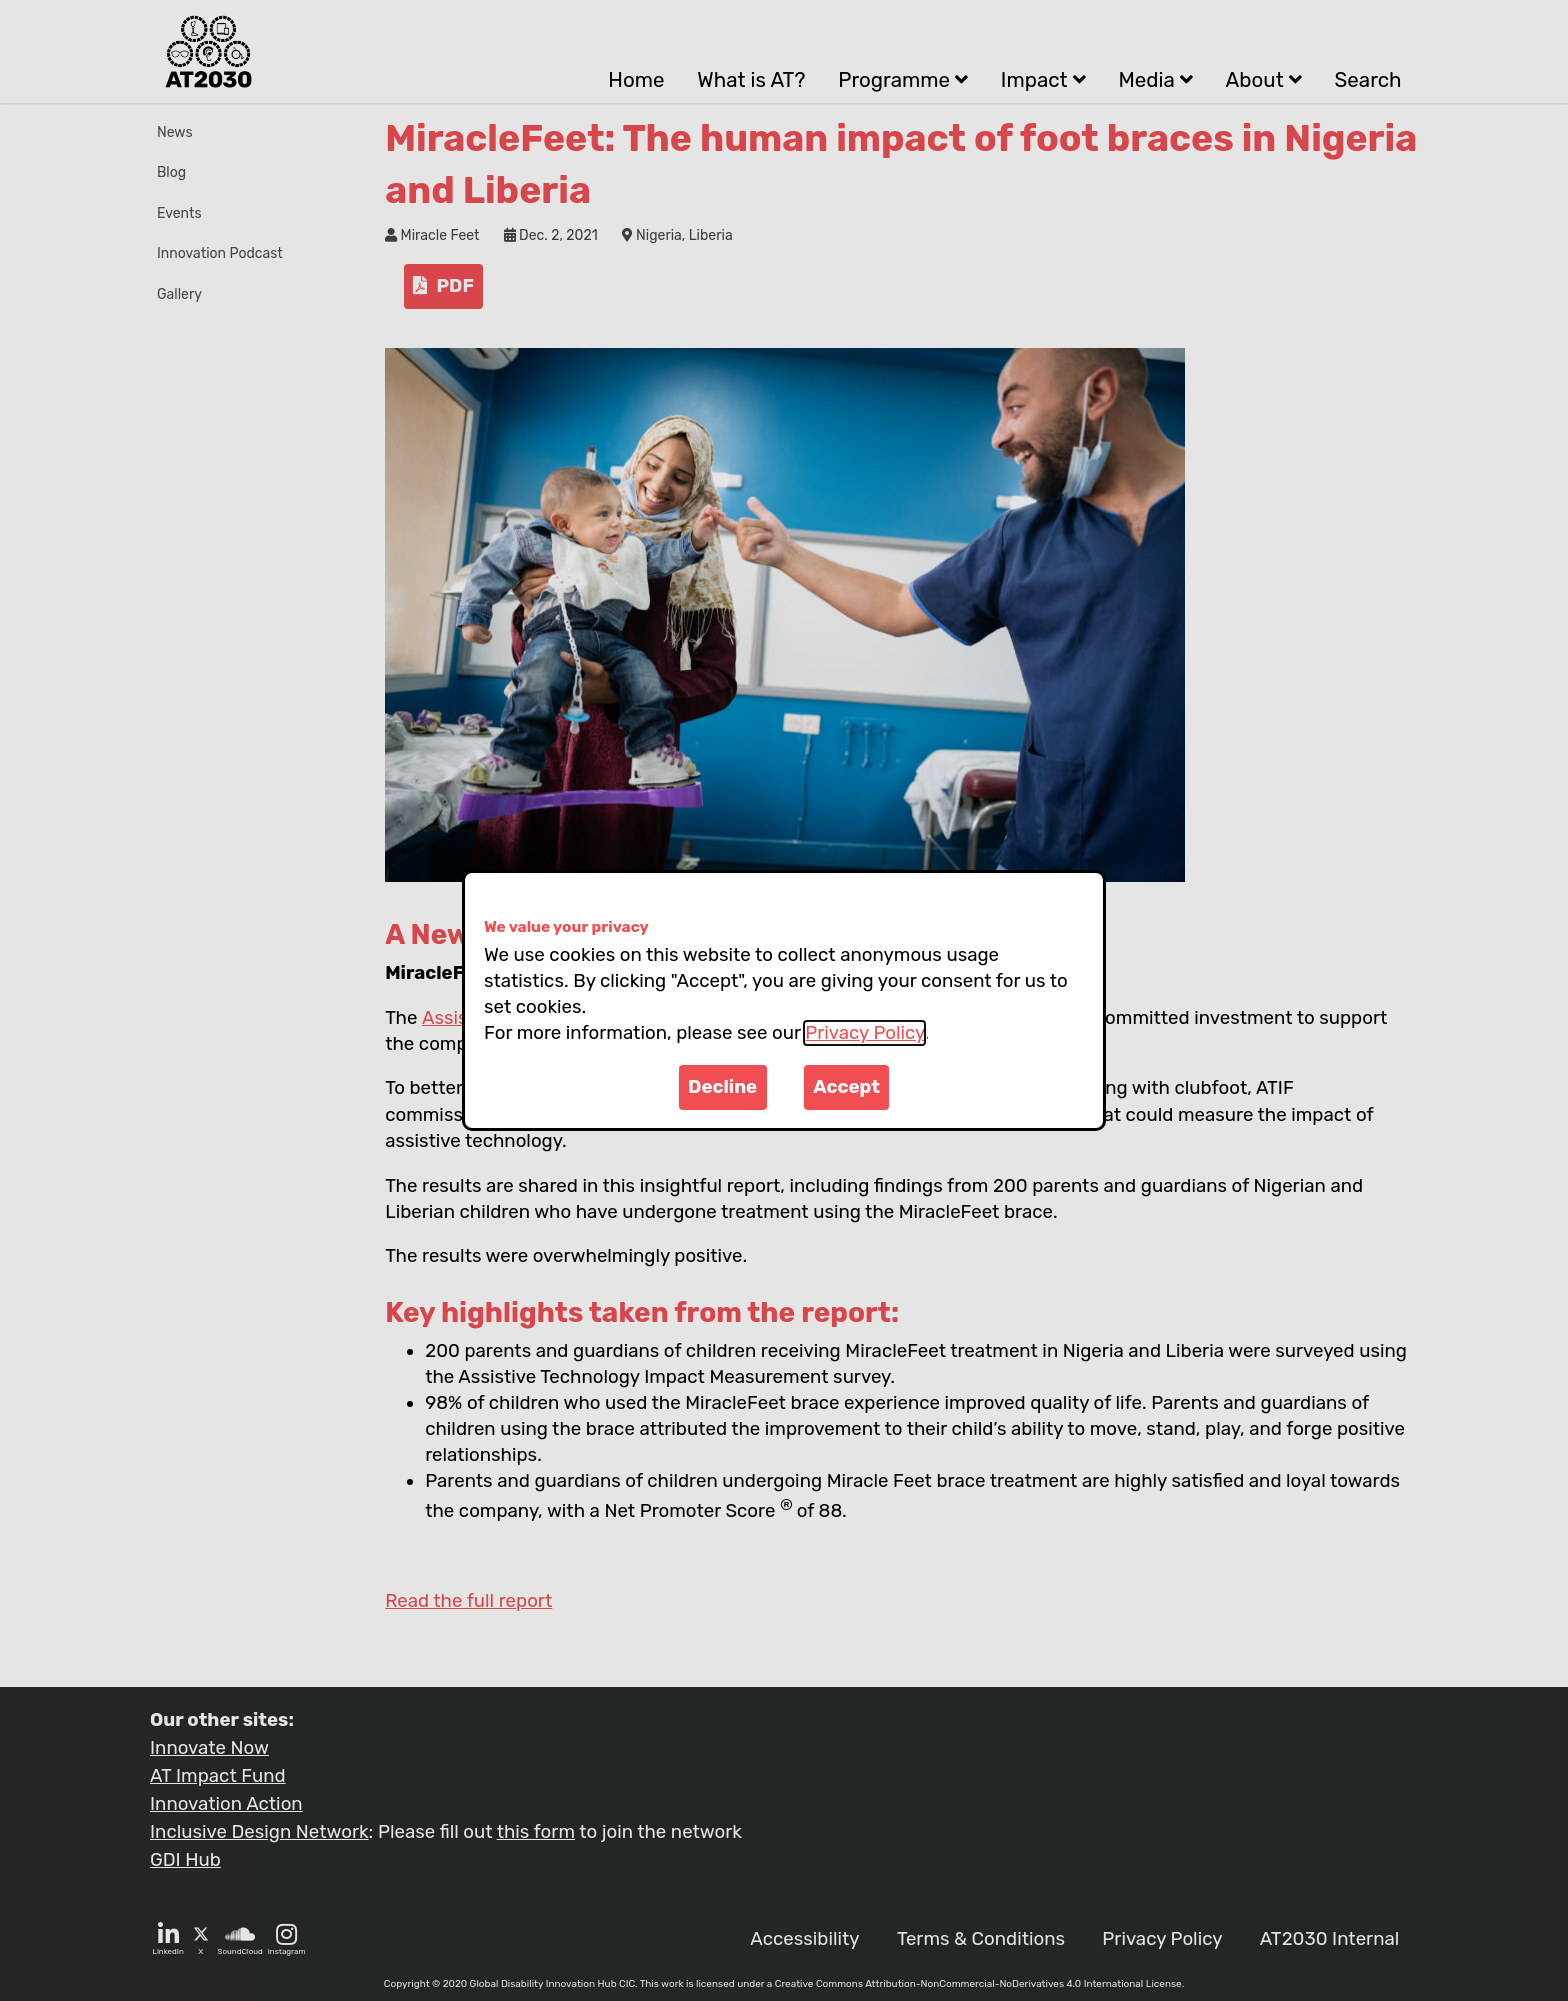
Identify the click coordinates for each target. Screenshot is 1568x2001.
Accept (846, 1087)
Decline (722, 1087)
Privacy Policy (864, 1033)
